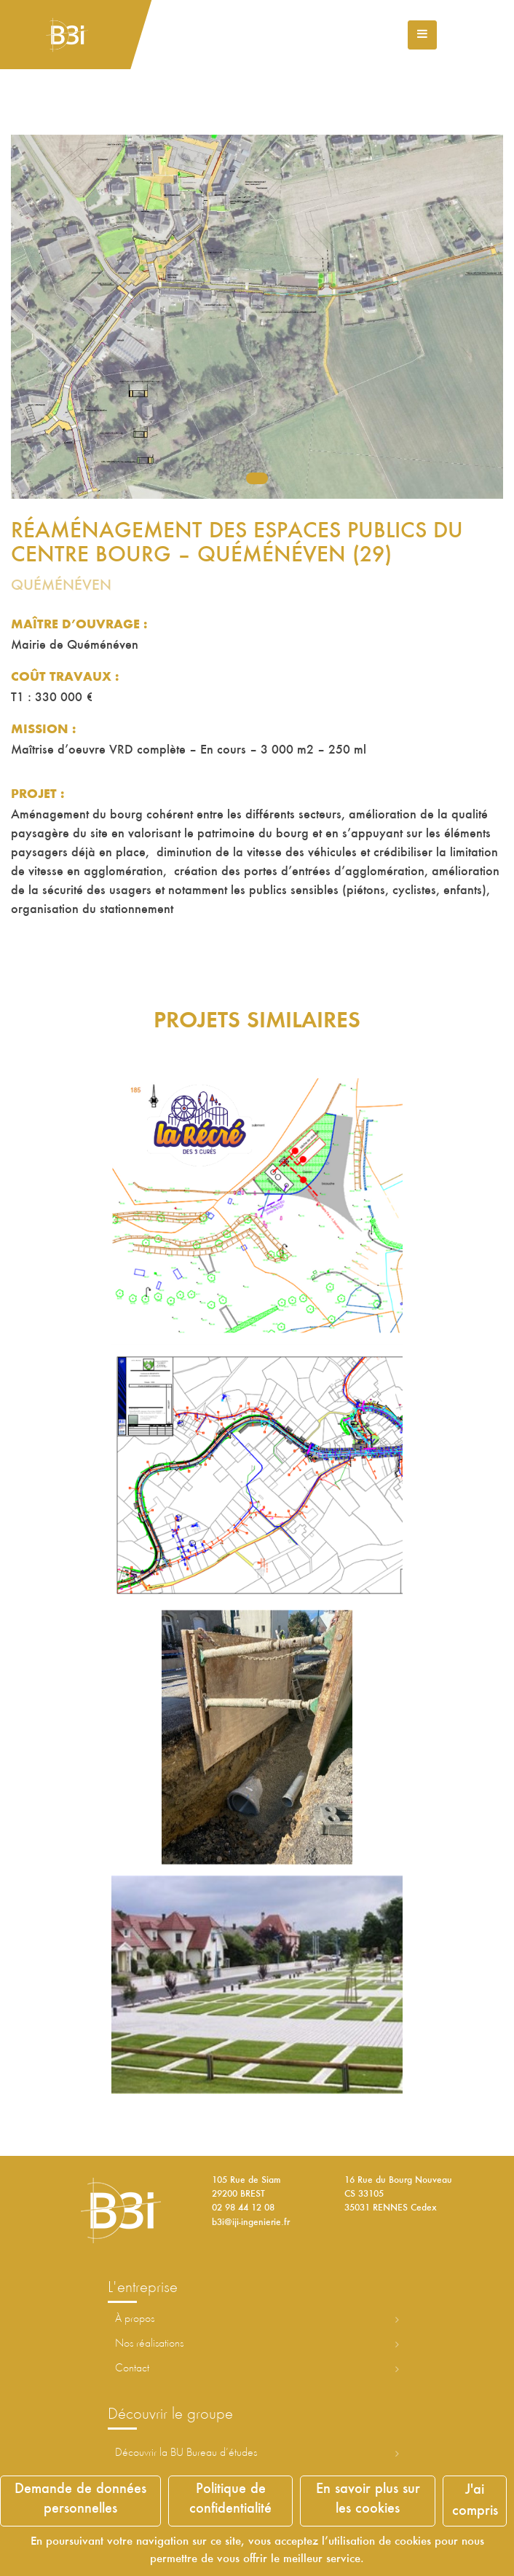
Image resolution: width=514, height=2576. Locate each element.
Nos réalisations (149, 2344)
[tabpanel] (257, 317)
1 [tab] (257, 478)
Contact (132, 2368)
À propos (134, 2319)
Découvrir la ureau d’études (186, 2453)
